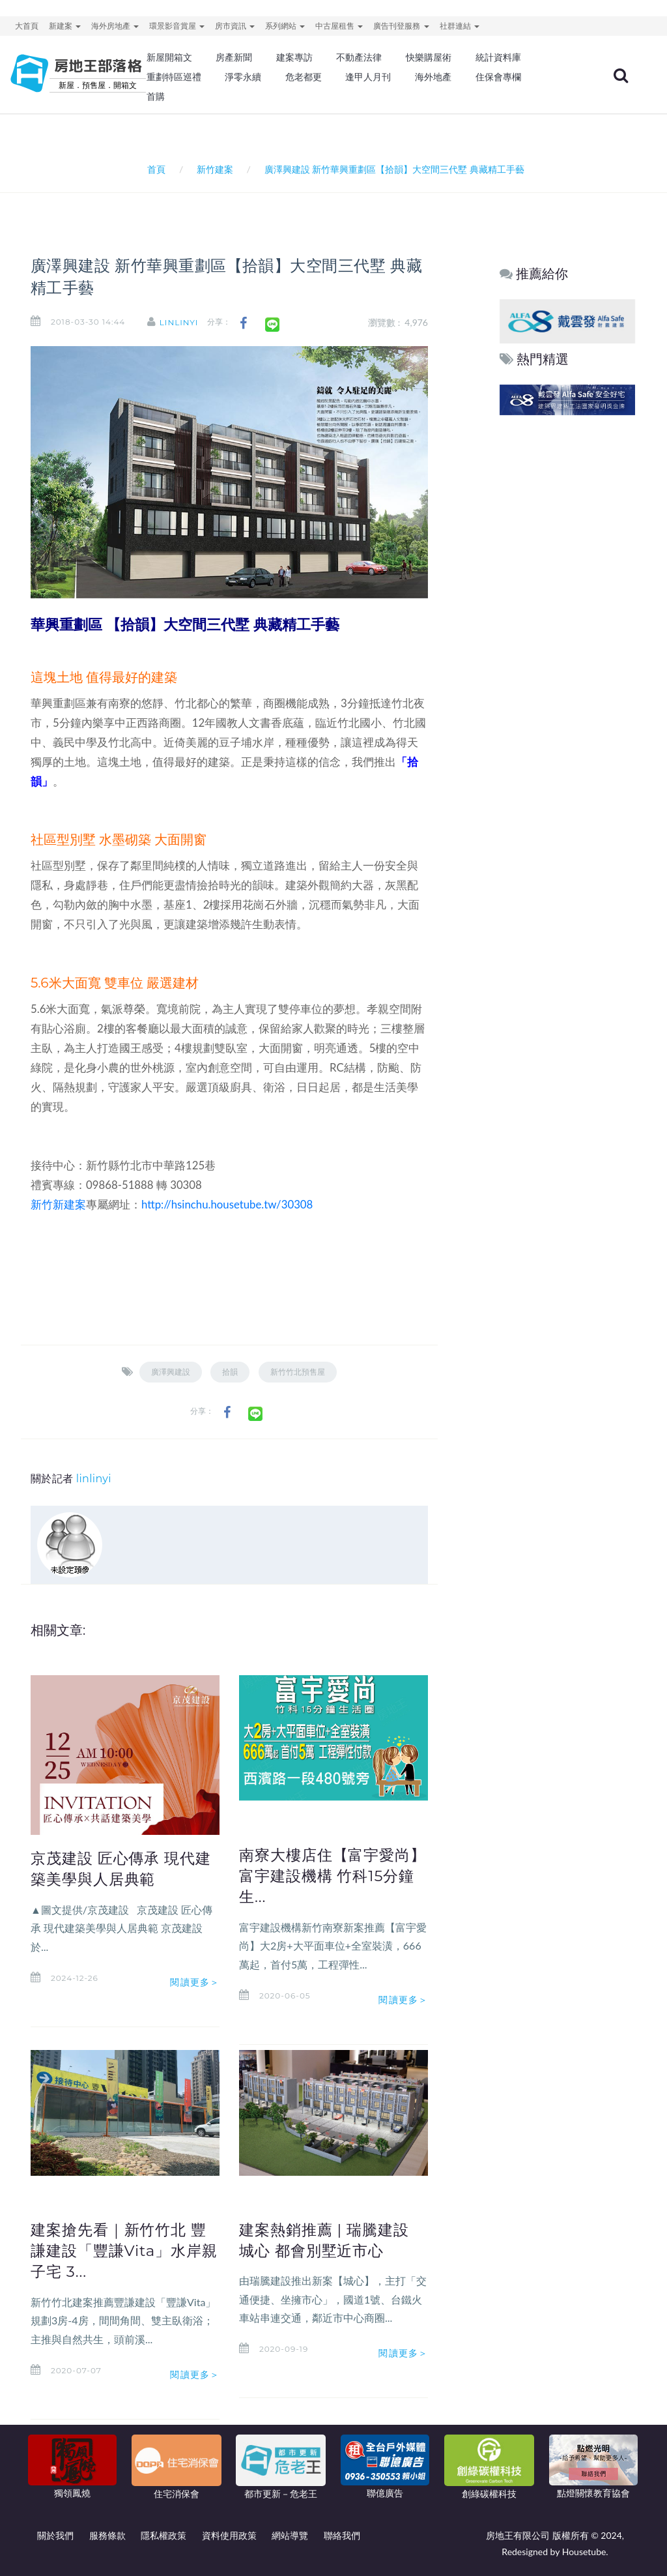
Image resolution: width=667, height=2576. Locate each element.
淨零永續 (243, 77)
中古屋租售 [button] (339, 26)
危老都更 (303, 77)
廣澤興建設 (170, 1372)
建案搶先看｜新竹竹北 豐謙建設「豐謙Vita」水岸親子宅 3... (124, 2251)
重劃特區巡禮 (174, 77)
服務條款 (107, 2535)
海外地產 (433, 77)
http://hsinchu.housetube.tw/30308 (227, 1204)
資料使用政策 (229, 2535)
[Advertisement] (568, 617)
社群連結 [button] (459, 26)
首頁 (154, 169)
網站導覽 (290, 2535)
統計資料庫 (498, 57)
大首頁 (26, 26)
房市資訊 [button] (235, 26)
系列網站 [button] (285, 26)
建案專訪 (294, 57)
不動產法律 (359, 57)
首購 (156, 96)
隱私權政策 (163, 2535)
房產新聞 (234, 57)
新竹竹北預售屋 (297, 1372)
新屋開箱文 (169, 57)
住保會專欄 (498, 77)
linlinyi (179, 322)
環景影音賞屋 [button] (177, 26)
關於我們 (55, 2535)
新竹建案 (215, 169)
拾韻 (230, 1372)
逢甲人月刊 (368, 77)
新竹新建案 (58, 1204)
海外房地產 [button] (115, 26)
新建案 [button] (65, 26)
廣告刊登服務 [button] (401, 26)
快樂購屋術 (428, 57)
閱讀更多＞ (195, 1982)
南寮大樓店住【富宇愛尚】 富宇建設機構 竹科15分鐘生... (332, 1876)
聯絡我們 (342, 2535)
